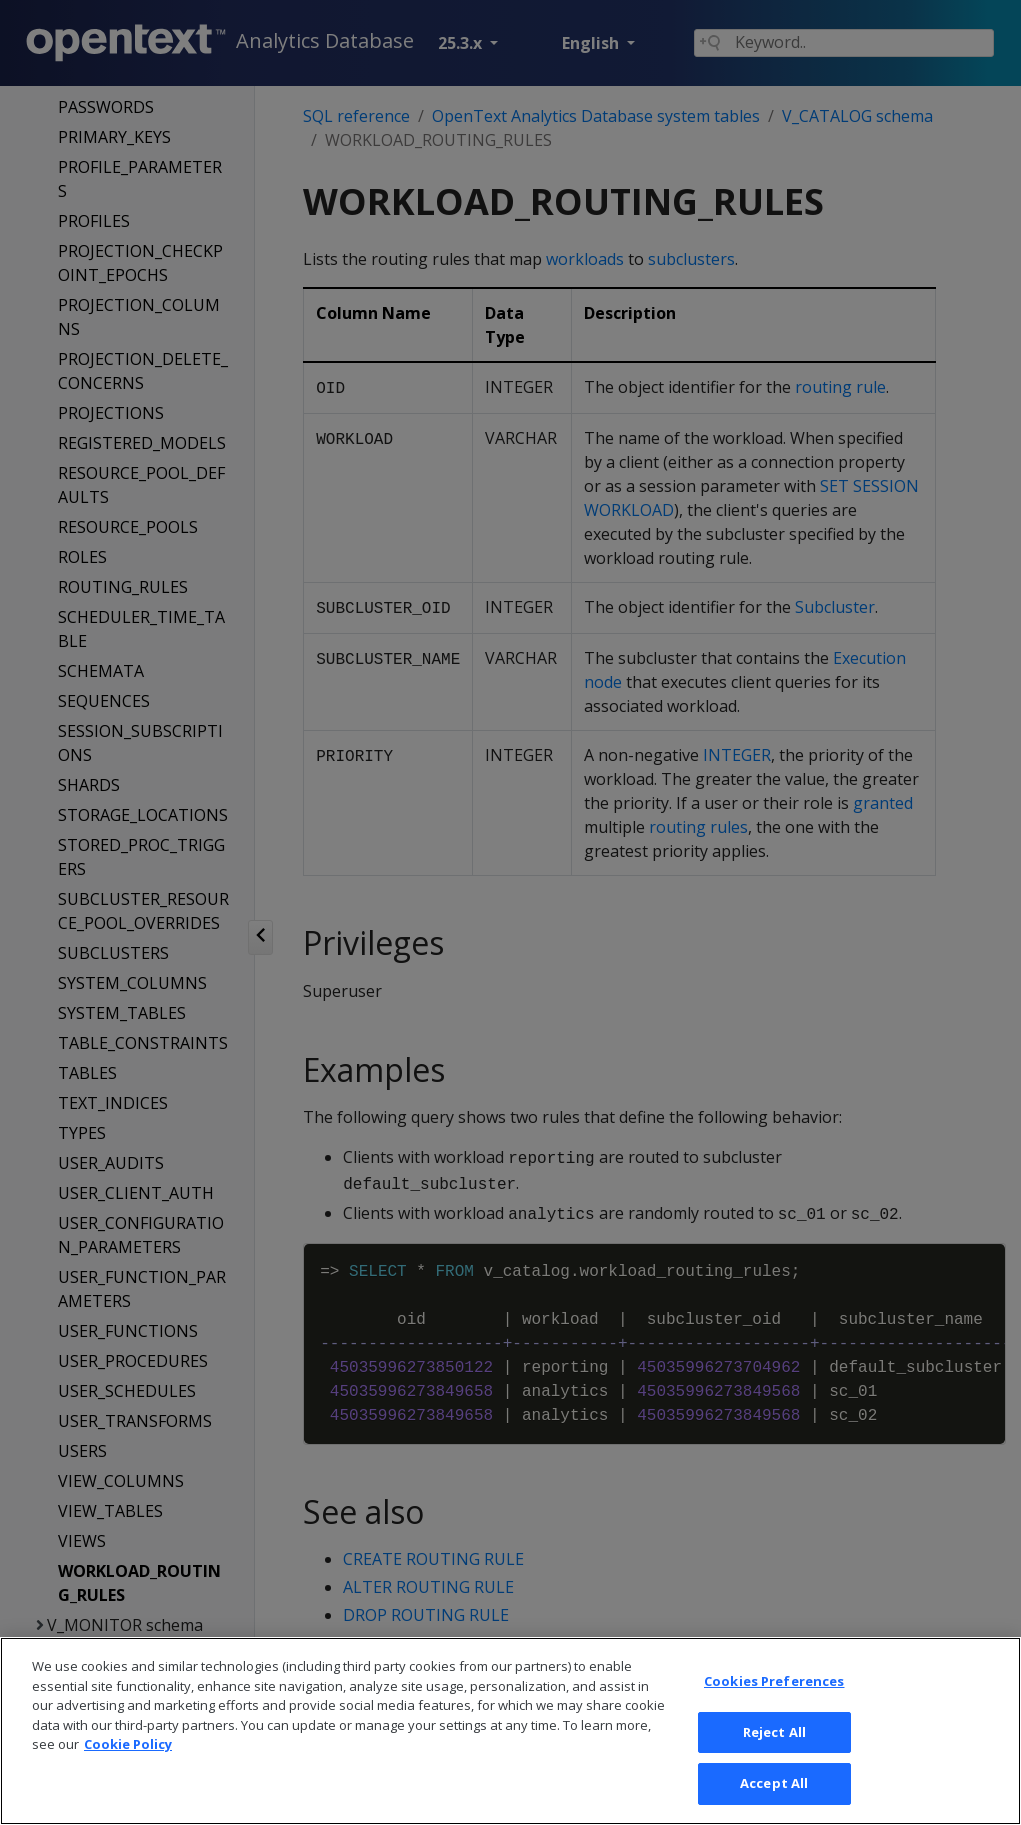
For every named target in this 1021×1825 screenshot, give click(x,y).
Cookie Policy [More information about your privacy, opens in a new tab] (128, 1772)
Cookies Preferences (774, 1709)
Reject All (774, 1760)
